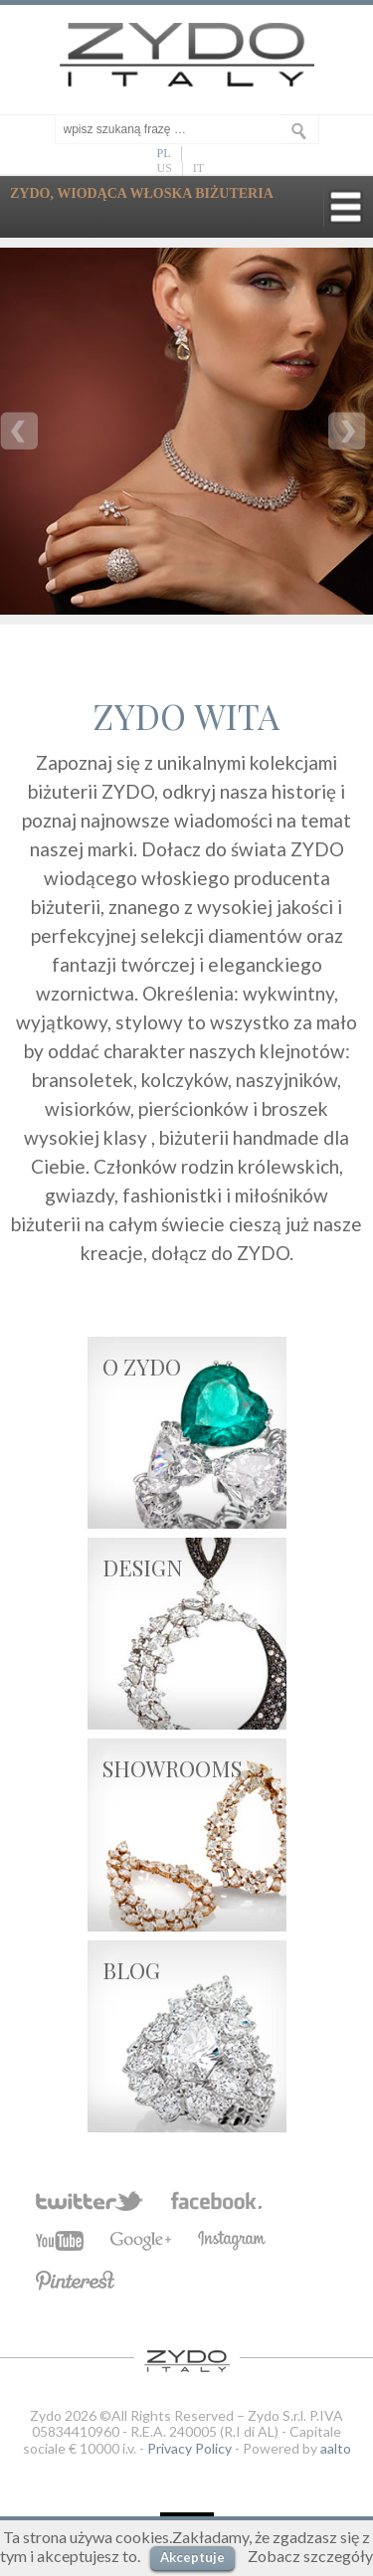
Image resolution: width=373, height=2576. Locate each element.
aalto (335, 2448)
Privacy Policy (189, 2448)
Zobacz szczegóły (310, 2555)
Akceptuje (192, 2557)
